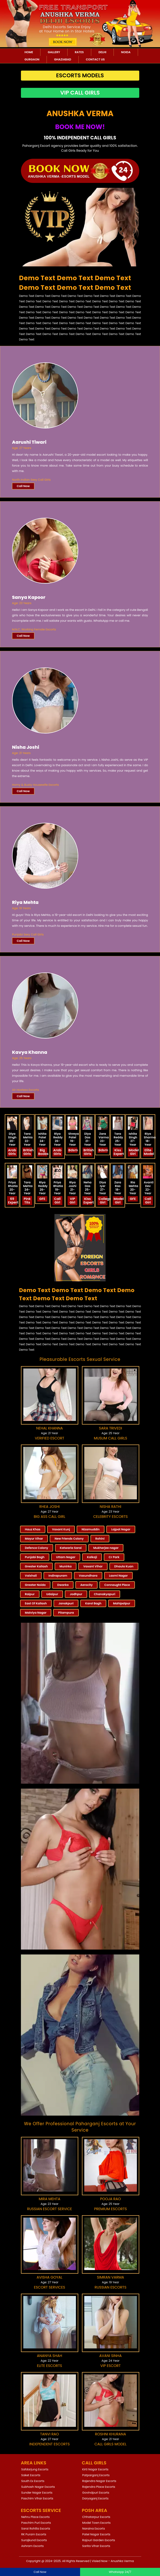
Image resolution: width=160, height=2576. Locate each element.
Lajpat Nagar (120, 1529)
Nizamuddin (91, 1529)
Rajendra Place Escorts (98, 2487)
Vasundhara (88, 1576)
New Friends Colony (69, 1539)
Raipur (30, 1594)
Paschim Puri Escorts (36, 2523)
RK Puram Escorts (33, 2534)
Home (29, 52)
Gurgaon (32, 59)
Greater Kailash (36, 1566)
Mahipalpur (121, 1603)
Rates (79, 52)
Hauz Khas (32, 1529)
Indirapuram (57, 1576)
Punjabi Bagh (35, 1557)
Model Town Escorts (96, 2523)
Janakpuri (66, 1603)
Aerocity (86, 1585)
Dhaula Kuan (123, 1566)
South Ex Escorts (32, 2481)
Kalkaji (92, 1557)
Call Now (23, 486)
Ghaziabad (62, 59)
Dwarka (62, 1585)
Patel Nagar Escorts (96, 2534)
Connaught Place (117, 1585)
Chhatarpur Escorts (96, 2517)
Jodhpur (76, 1594)
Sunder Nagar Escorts (36, 2493)
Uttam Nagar (65, 1557)
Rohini (100, 1539)
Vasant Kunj (61, 1529)
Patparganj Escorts (96, 2475)
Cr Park (114, 1557)
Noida (126, 52)
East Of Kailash (36, 1603)
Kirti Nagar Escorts (95, 2469)
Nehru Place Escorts (35, 2517)
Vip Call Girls (80, 93)
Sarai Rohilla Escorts (35, 2528)
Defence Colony (36, 1548)
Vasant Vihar (92, 1566)
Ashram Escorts (32, 2546)
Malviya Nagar (36, 1613)
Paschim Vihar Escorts (37, 2498)
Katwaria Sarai (71, 1548)
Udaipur (52, 1594)
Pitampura (66, 1613)
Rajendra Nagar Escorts (99, 2481)
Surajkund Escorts (34, 2540)
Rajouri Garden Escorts (98, 2540)
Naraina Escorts (93, 2528)
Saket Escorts (30, 2475)
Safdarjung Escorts (34, 2469)
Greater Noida (35, 1585)
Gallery (54, 52)
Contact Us (95, 59)
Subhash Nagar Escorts (38, 2487)
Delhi (102, 52)
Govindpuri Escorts (95, 2493)
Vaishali (31, 1576)
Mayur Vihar (34, 1539)
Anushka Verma (122, 2561)
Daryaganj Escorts (95, 2498)
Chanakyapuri (104, 1594)
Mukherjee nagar (105, 1548)
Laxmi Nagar (118, 1576)
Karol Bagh (93, 1603)
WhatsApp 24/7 (120, 2572)
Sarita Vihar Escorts (96, 2546)
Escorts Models (80, 75)
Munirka (66, 1566)
